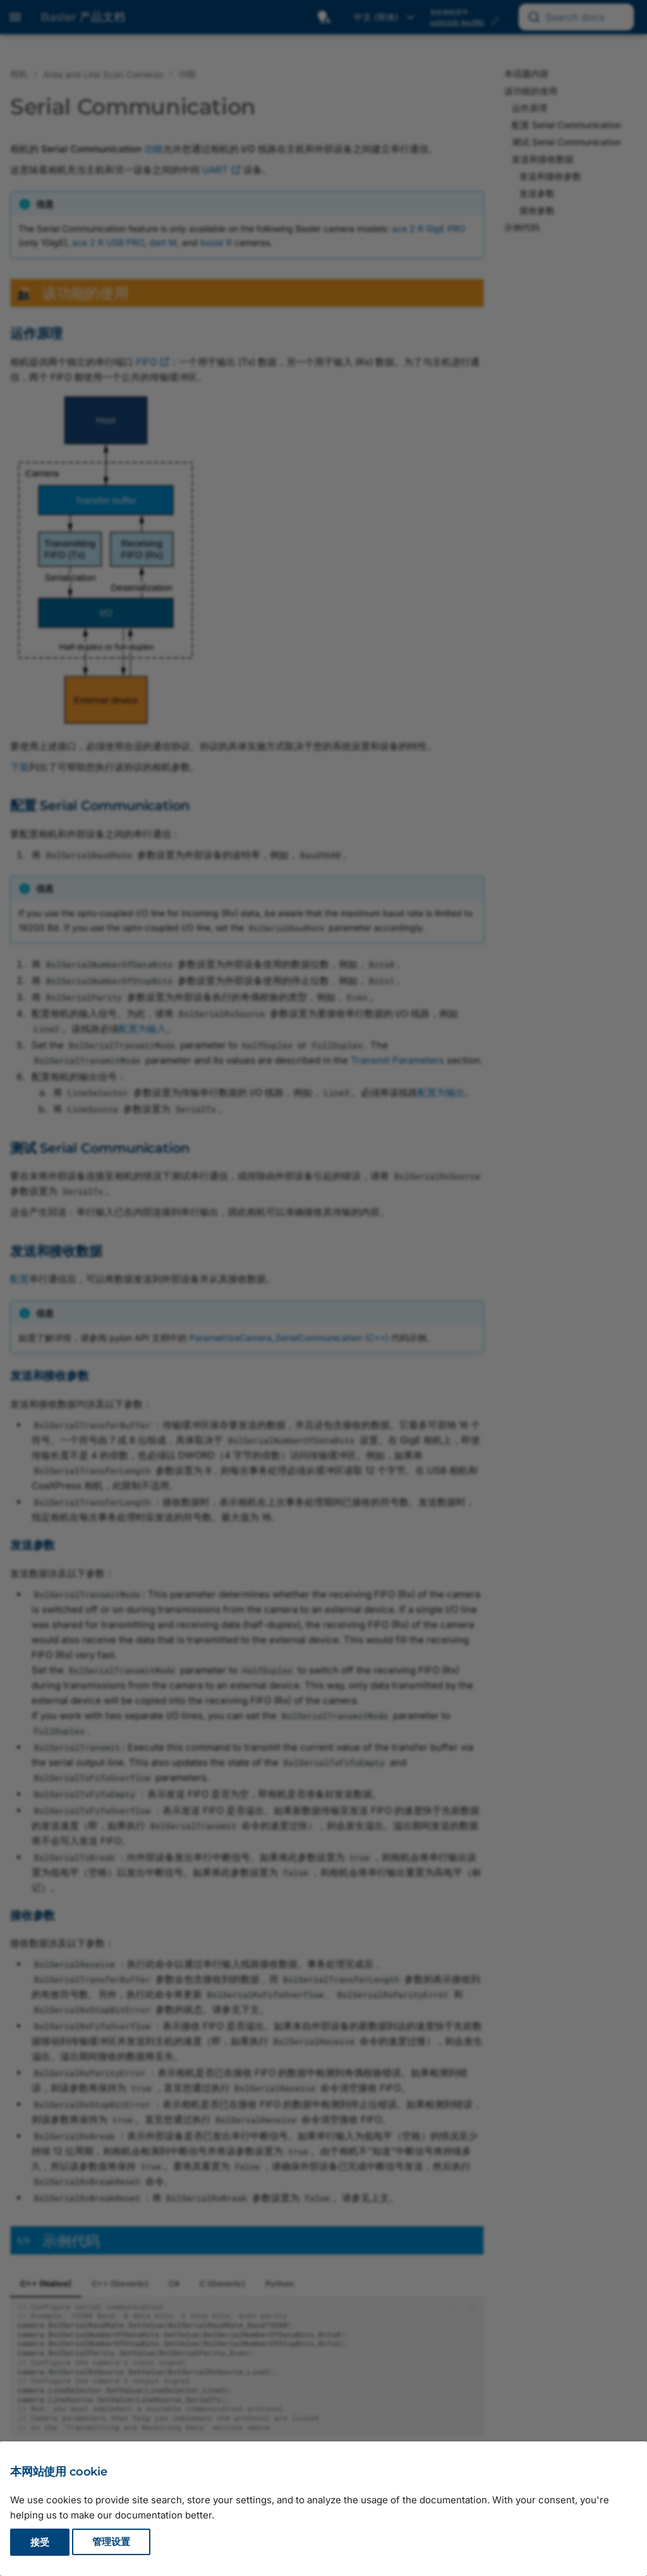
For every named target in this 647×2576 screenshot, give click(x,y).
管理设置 (111, 2542)
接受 (39, 2542)
